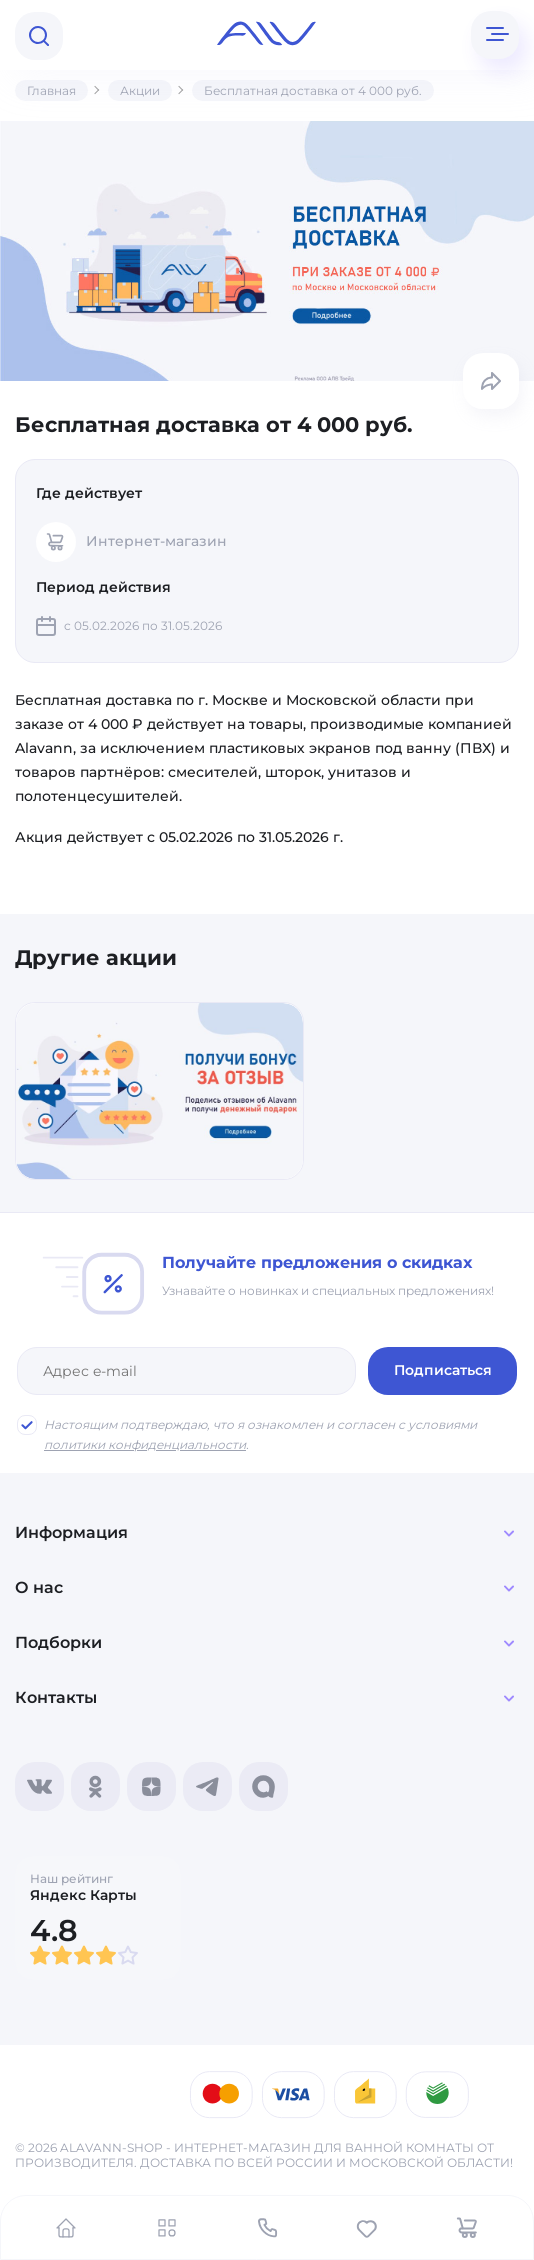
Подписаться (444, 1370)
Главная (51, 90)
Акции (140, 90)
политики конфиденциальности (145, 1444)
